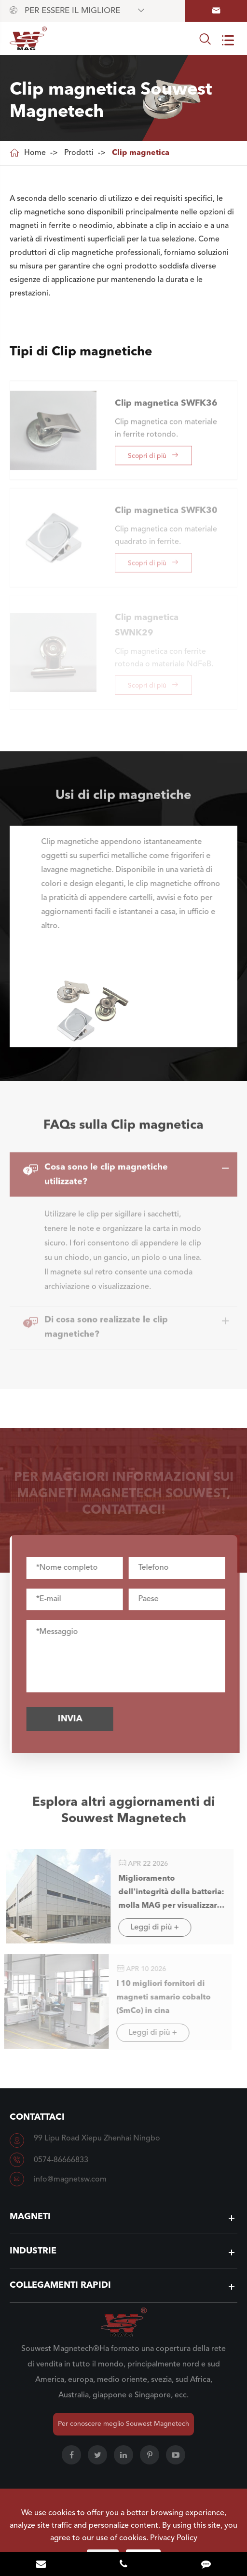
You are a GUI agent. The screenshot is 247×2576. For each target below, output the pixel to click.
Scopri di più (153, 450)
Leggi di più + (149, 1927)
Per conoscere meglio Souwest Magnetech (123, 2424)
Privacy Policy (173, 2538)
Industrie (33, 2251)
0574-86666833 (61, 2160)
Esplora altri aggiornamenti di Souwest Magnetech (123, 1815)
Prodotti (79, 153)
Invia (75, 1719)
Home (35, 153)
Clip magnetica (140, 153)
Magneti (30, 2216)
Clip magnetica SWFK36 (166, 398)
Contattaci (37, 2117)
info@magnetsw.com (70, 2179)
